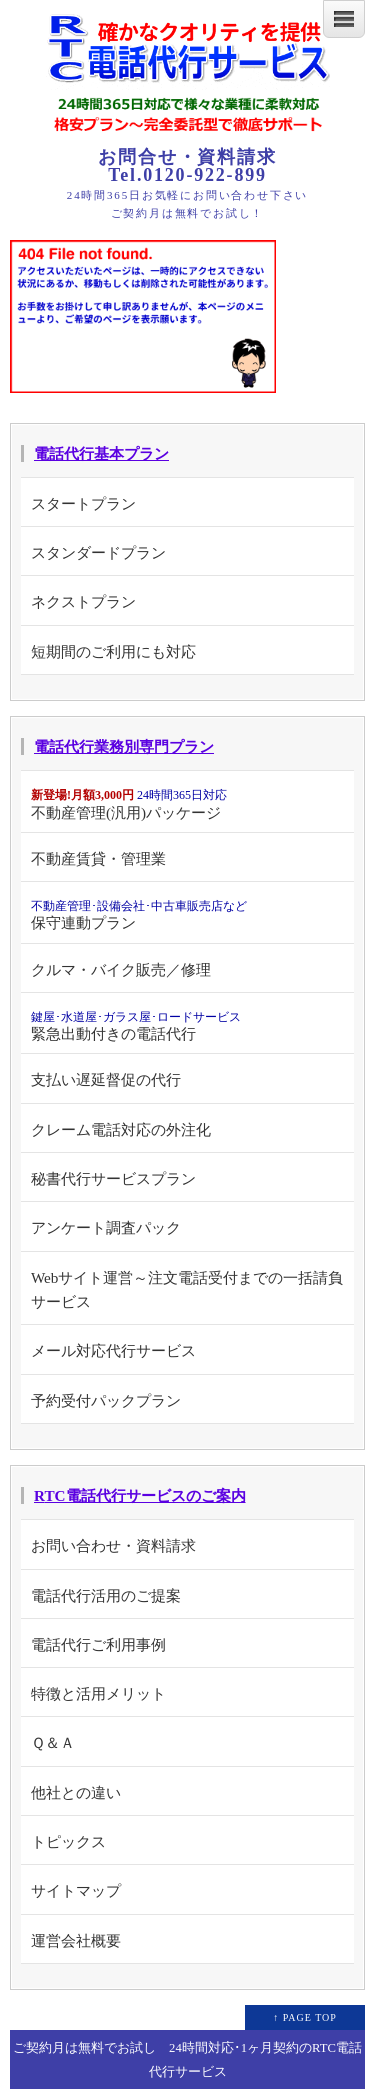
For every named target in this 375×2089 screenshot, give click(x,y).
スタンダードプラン (98, 552)
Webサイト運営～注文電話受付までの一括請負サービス (187, 1289)
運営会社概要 (76, 1940)
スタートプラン (83, 503)
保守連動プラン (139, 915)
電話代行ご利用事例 (98, 1644)
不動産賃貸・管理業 (98, 858)
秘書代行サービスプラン (113, 1178)
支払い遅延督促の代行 (106, 1079)
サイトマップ (76, 1890)
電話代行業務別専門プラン (124, 746)
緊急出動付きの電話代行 (136, 1026)
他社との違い (76, 1792)
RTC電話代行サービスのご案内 (140, 1495)
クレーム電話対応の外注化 (121, 1129)
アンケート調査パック (106, 1227)
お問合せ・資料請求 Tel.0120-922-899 (187, 166)
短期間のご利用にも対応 (113, 651)
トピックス (68, 1841)
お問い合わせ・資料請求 (113, 1545)
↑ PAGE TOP (305, 2017)
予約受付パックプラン (106, 1400)
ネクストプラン (83, 601)
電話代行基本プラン (101, 453)
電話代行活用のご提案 (106, 1595)
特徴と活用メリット (98, 1693)
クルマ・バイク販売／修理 (121, 969)
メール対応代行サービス (113, 1350)
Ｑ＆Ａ (53, 1742)
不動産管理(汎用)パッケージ (129, 804)
